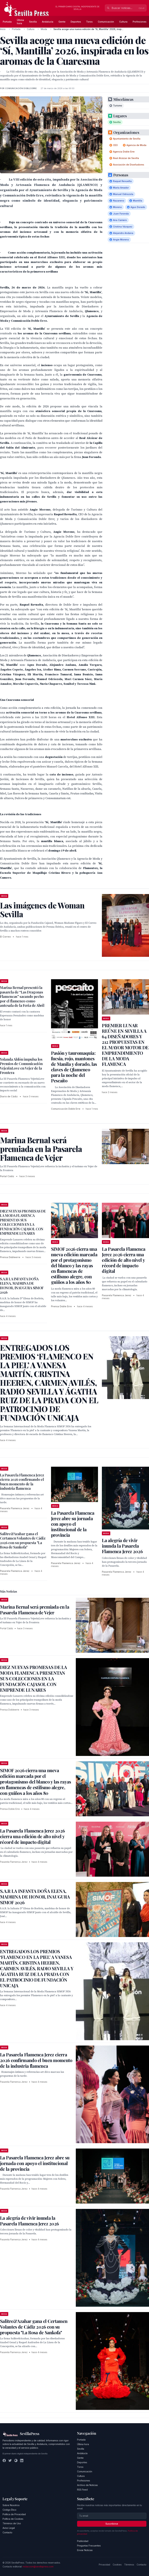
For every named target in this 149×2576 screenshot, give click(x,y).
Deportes (76, 21)
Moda (44, 29)
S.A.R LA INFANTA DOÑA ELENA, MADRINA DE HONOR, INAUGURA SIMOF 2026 (21, 1285)
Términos (129, 2564)
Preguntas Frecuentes (89, 2545)
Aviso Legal (9, 2528)
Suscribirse (111, 2523)
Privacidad (104, 2564)
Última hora (20, 22)
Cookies (117, 2564)
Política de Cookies (13, 2518)
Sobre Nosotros (11, 2505)
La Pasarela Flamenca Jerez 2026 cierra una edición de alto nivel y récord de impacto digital (123, 1260)
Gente (61, 21)
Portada (7, 21)
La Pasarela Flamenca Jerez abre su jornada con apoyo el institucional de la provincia (72, 1524)
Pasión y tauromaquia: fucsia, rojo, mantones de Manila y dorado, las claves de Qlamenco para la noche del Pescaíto (74, 1067)
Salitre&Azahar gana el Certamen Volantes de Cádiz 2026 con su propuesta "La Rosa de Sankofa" (22, 1540)
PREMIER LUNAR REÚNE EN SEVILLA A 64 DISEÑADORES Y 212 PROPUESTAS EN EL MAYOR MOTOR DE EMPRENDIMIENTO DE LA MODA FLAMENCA (125, 1044)
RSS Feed (82, 2489)
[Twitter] (10, 2460)
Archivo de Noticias (87, 2485)
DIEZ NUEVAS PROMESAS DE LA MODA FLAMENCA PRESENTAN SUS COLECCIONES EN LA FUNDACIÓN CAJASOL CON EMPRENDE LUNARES (23, 1222)
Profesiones (139, 21)
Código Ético (9, 2509)
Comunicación (106, 21)
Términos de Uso (12, 2523)
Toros (89, 21)
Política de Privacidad (14, 2514)
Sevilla (33, 21)
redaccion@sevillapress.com (38, 2566)
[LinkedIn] (21, 2460)
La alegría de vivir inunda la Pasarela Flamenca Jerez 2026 (122, 1545)
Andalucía (47, 21)
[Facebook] (4, 2460)
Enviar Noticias (85, 2550)
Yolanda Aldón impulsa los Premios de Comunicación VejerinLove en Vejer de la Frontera (21, 1066)
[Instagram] (15, 2460)
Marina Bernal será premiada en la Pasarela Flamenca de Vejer (34, 1609)
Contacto (7, 2532)
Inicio (3, 29)
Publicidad (82, 2541)
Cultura (123, 21)
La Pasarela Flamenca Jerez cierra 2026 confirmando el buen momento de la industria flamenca (22, 1482)
